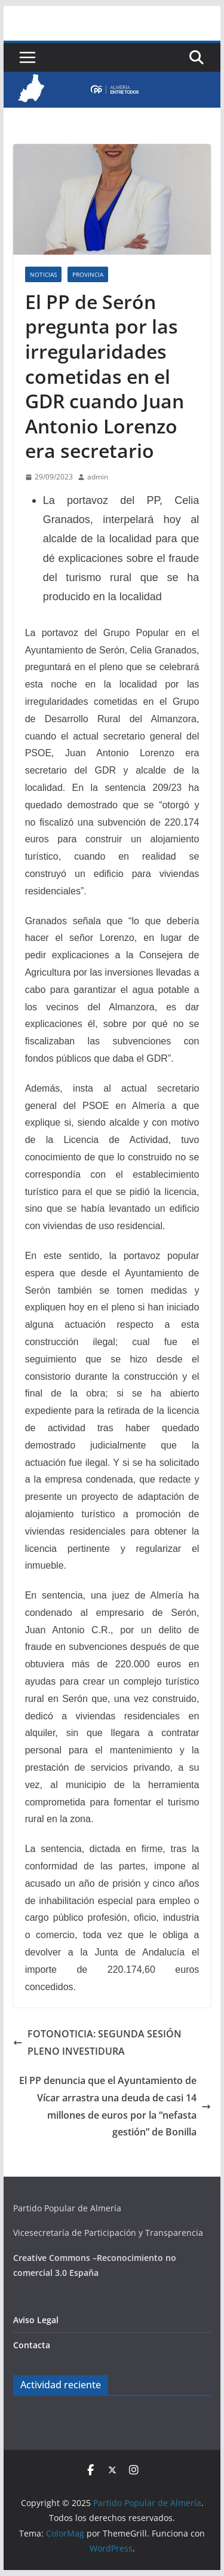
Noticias (43, 274)
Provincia (87, 274)
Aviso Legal (36, 2320)
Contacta (31, 2345)
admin (97, 477)
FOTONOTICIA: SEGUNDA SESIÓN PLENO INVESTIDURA (97, 2042)
